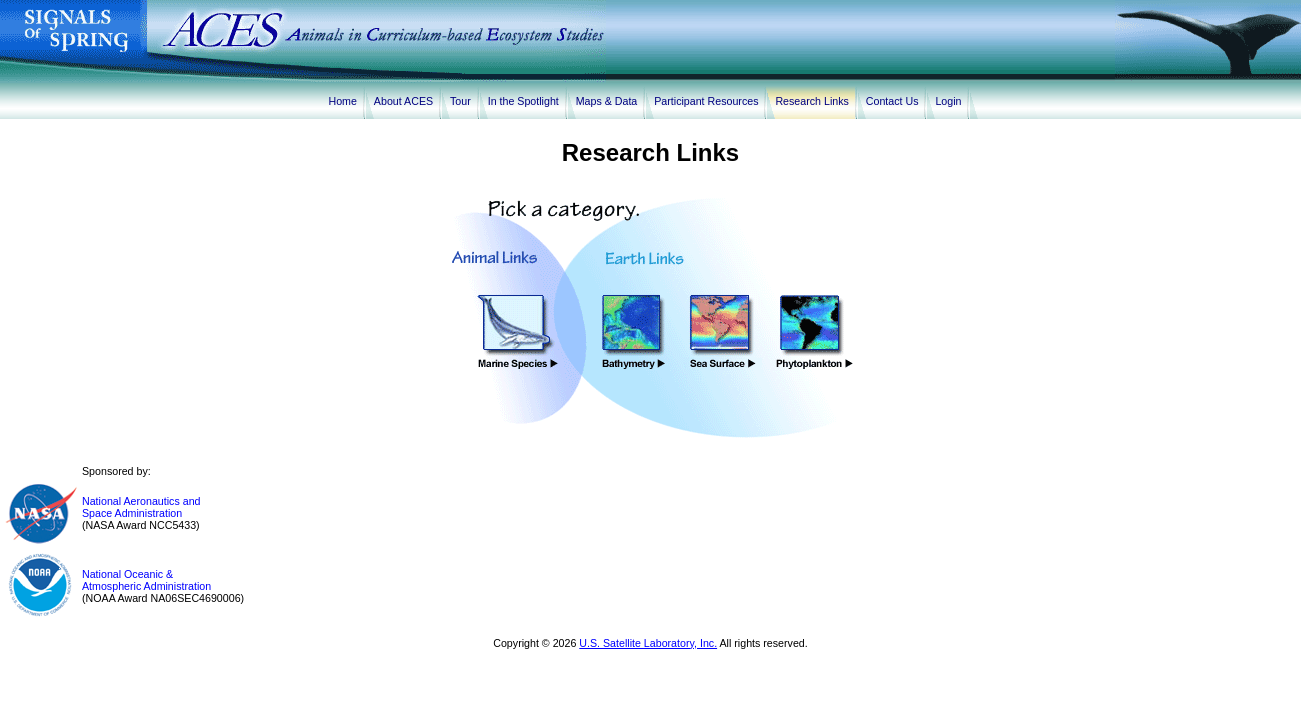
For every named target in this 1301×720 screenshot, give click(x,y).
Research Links (814, 101)
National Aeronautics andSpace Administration (141, 507)
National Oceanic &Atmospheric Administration (146, 580)
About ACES (406, 101)
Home (343, 101)
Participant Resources (709, 101)
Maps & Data (610, 101)
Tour (463, 101)
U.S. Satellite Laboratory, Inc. (648, 643)
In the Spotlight (526, 101)
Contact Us (895, 101)
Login (951, 101)
